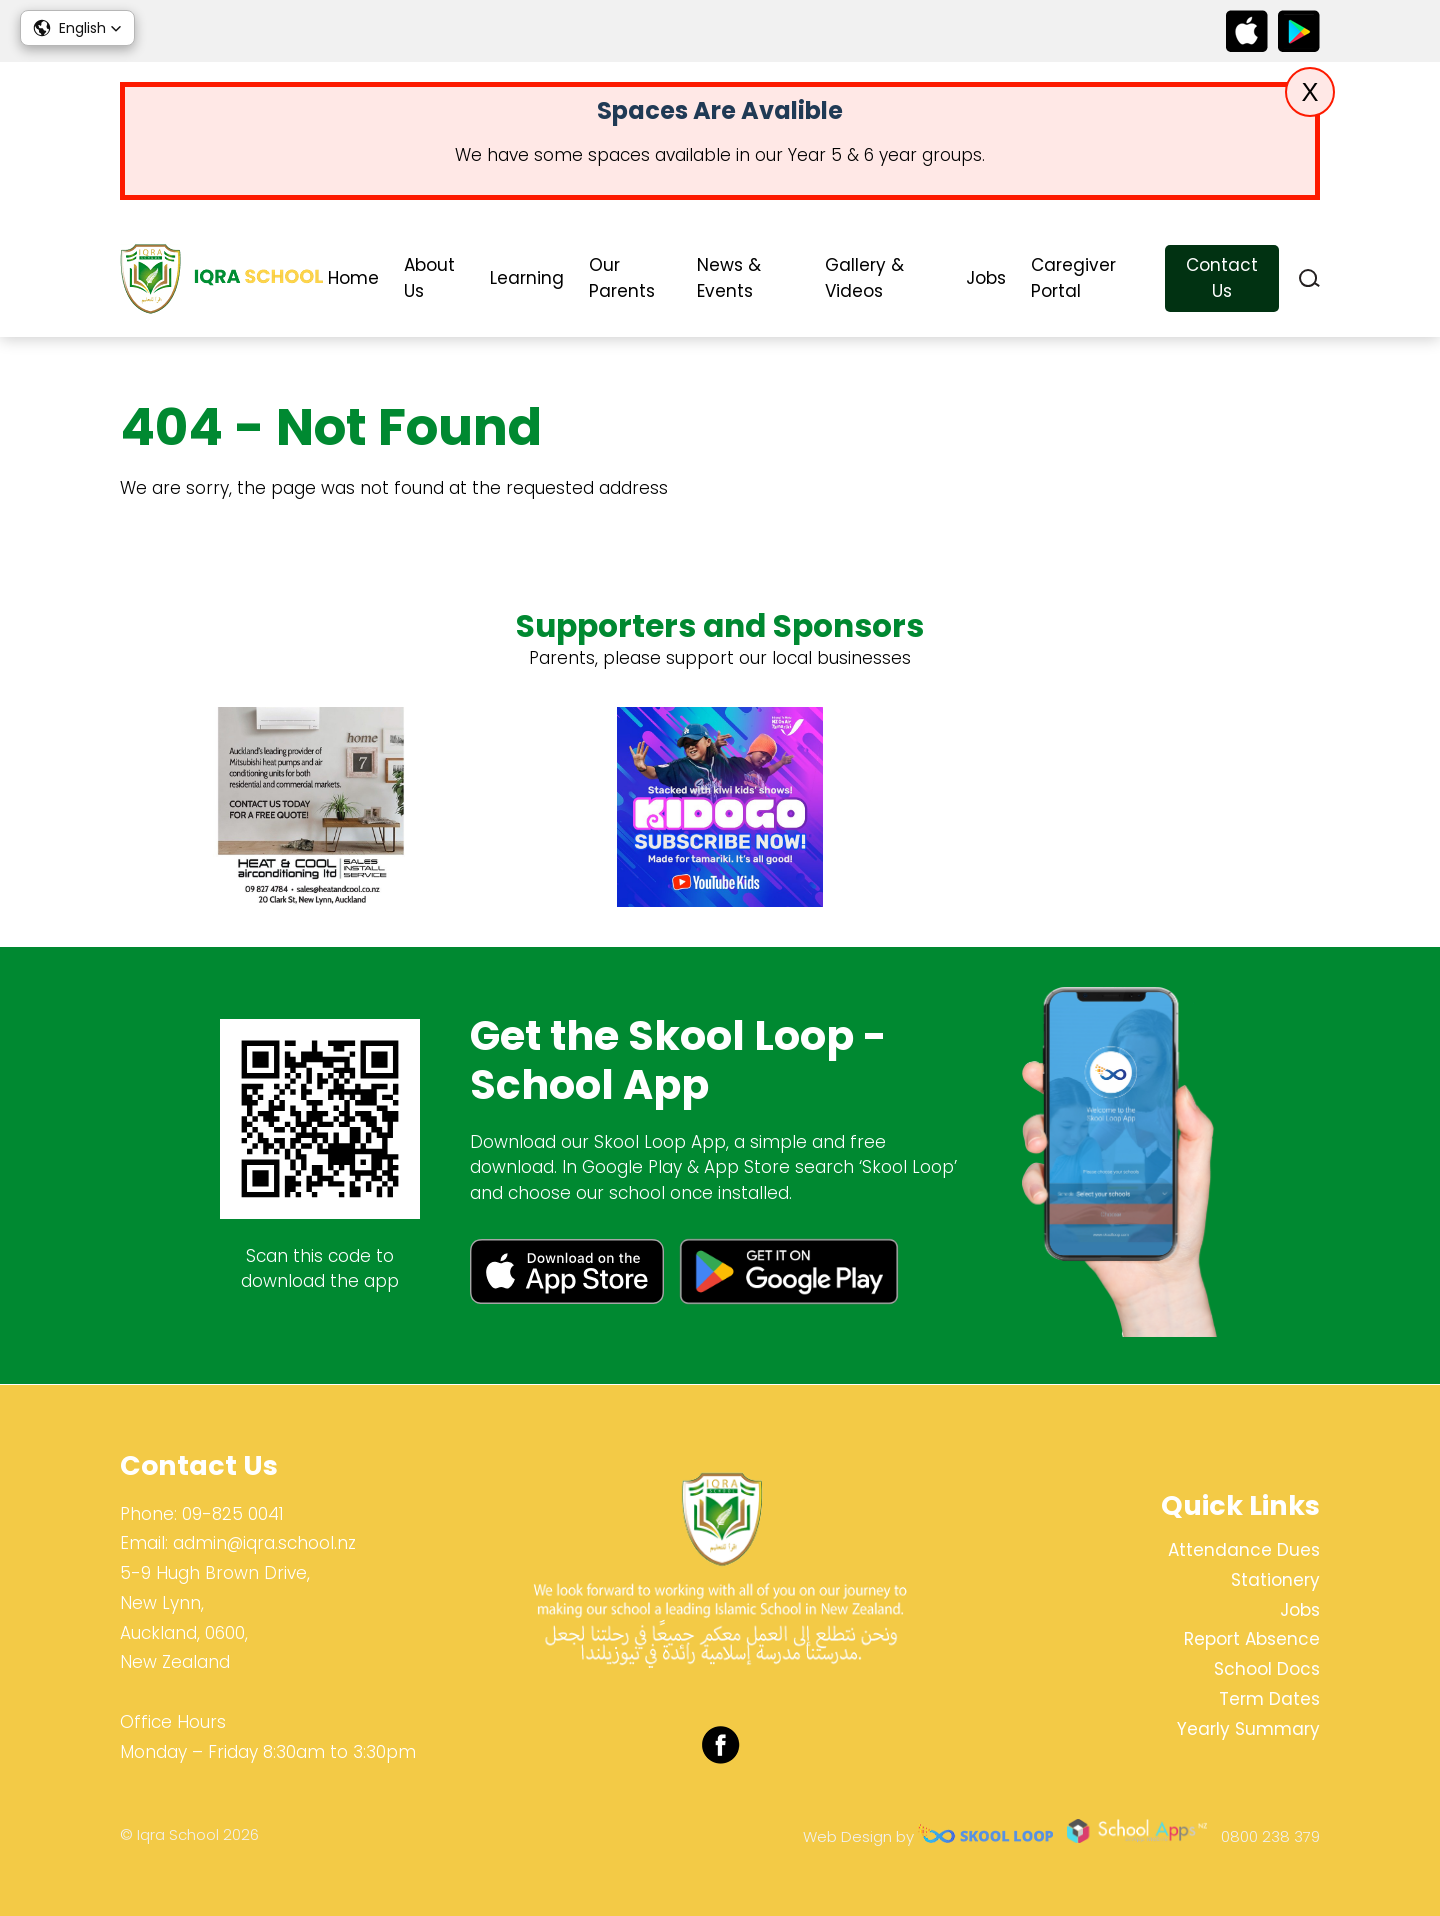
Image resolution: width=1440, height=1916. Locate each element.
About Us (429, 278)
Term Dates (1269, 1699)
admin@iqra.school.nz (264, 1544)
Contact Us (1222, 278)
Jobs (986, 278)
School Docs (1267, 1669)
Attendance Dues (1244, 1550)
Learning (527, 278)
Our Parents (622, 278)
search (1309, 278)
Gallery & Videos (864, 278)
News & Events (729, 278)
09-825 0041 (233, 1514)
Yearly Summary (1248, 1729)
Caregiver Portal (1073, 278)
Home (353, 278)
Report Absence (1252, 1640)
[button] (77, 28)
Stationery (1275, 1580)
